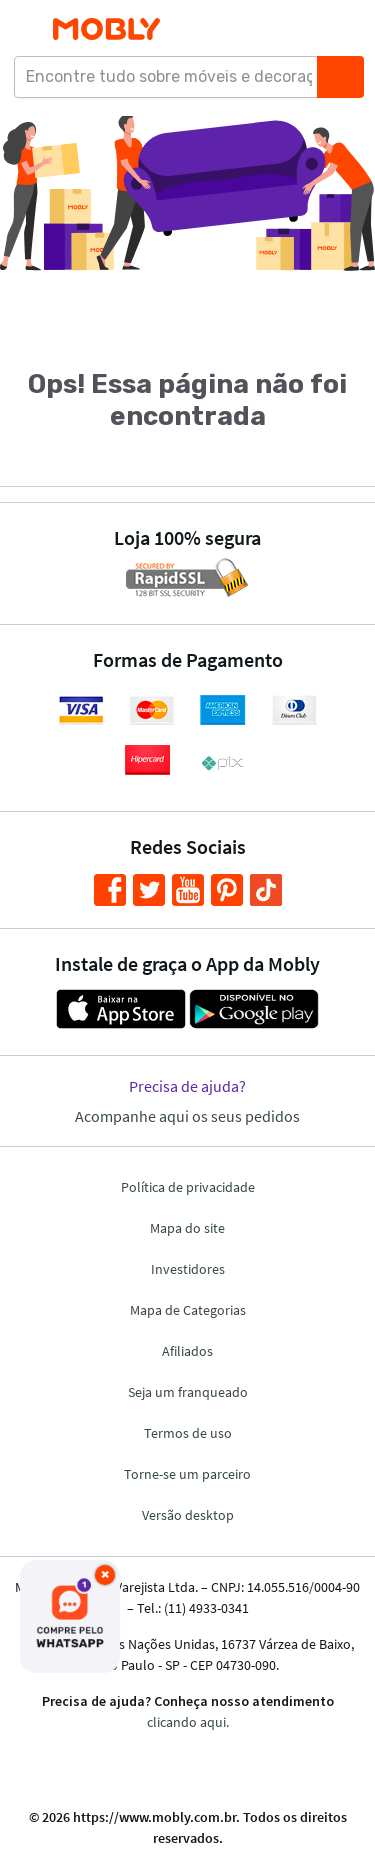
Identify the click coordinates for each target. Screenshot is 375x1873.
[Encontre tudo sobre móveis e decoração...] (172, 77)
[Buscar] (340, 77)
